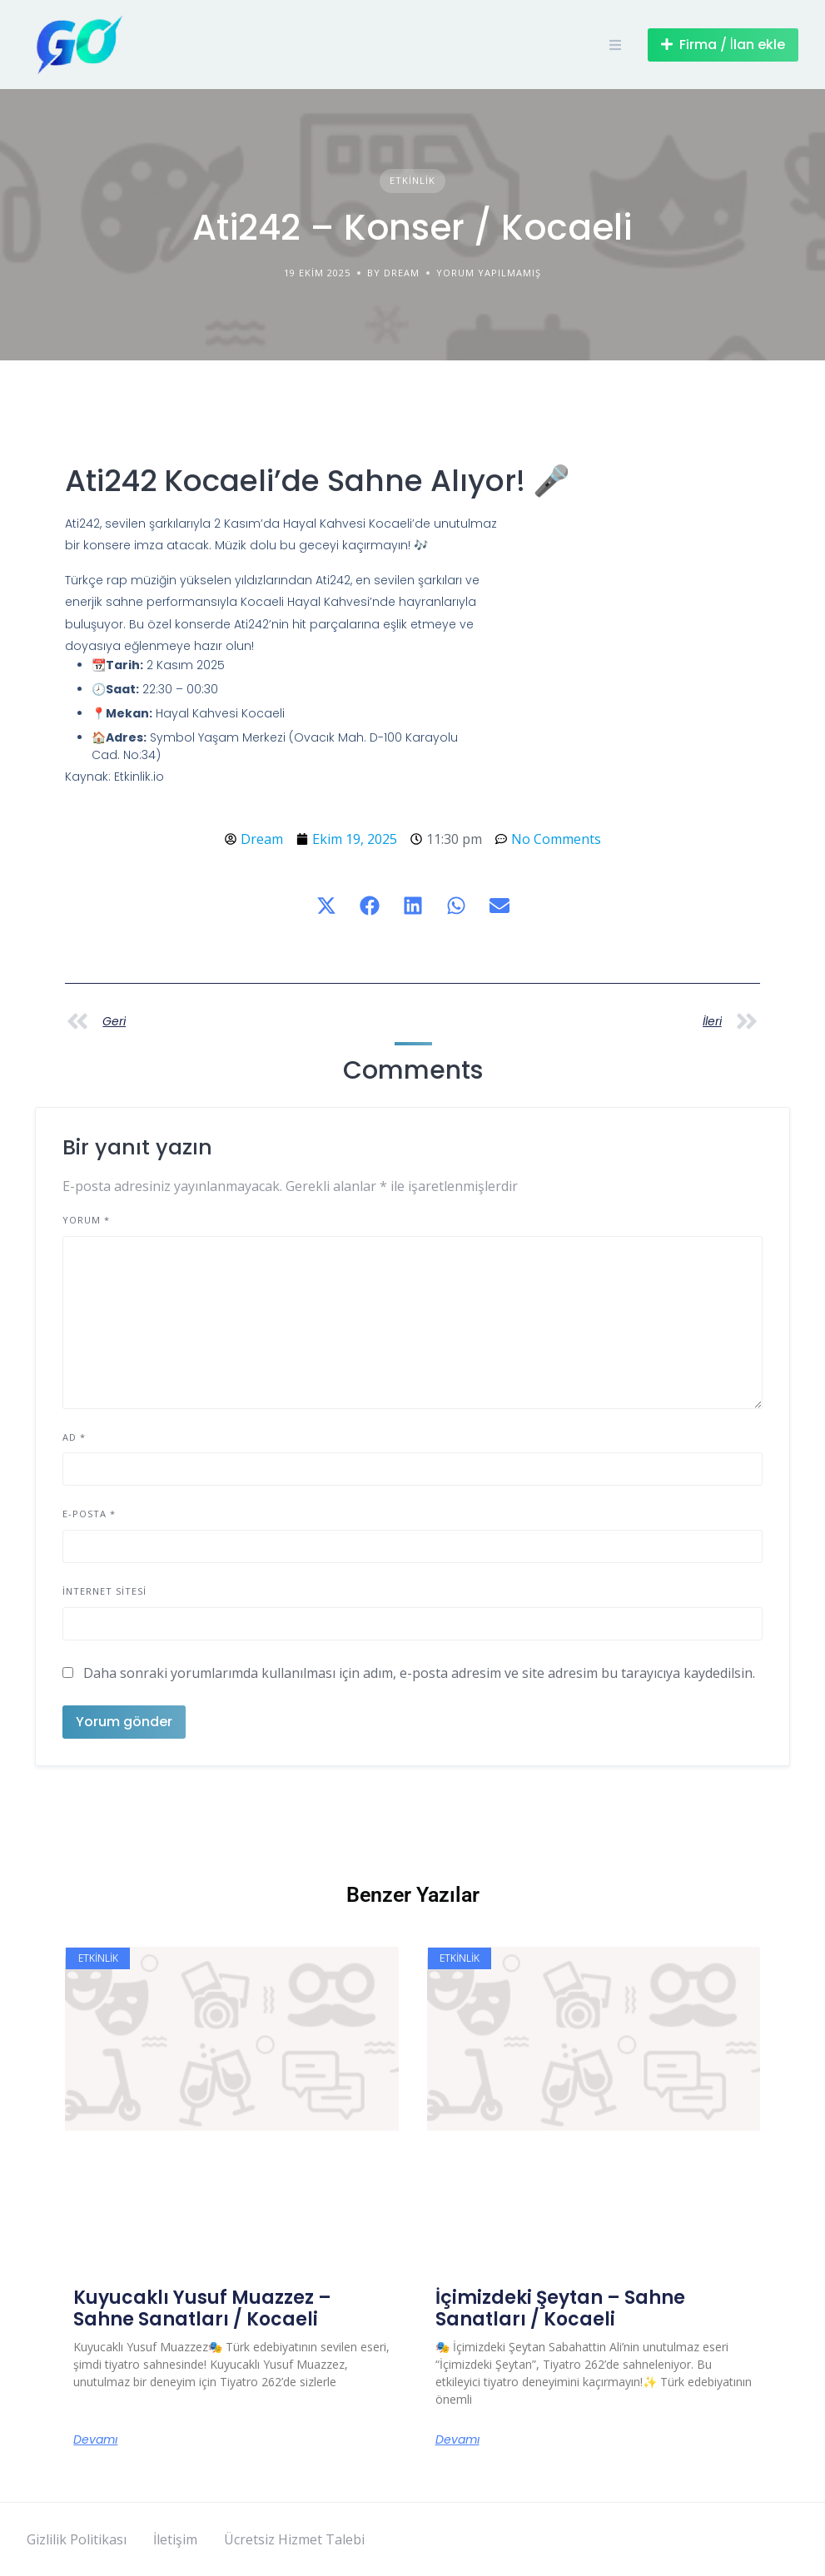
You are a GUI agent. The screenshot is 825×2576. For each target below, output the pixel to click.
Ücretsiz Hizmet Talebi (294, 2539)
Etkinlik (412, 180)
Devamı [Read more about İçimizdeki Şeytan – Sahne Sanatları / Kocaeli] (457, 2439)
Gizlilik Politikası (77, 2539)
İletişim (175, 2539)
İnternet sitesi (104, 1591)
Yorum (86, 1220)
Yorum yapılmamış (488, 272)
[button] (326, 906)
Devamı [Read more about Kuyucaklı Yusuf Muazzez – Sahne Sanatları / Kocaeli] (95, 2439)
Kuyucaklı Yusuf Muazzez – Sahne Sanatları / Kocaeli (202, 2308)
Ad (74, 1437)
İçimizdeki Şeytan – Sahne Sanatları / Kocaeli (560, 2308)
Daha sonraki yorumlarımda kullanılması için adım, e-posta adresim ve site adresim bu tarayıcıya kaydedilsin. (419, 1673)
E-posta (89, 1513)
